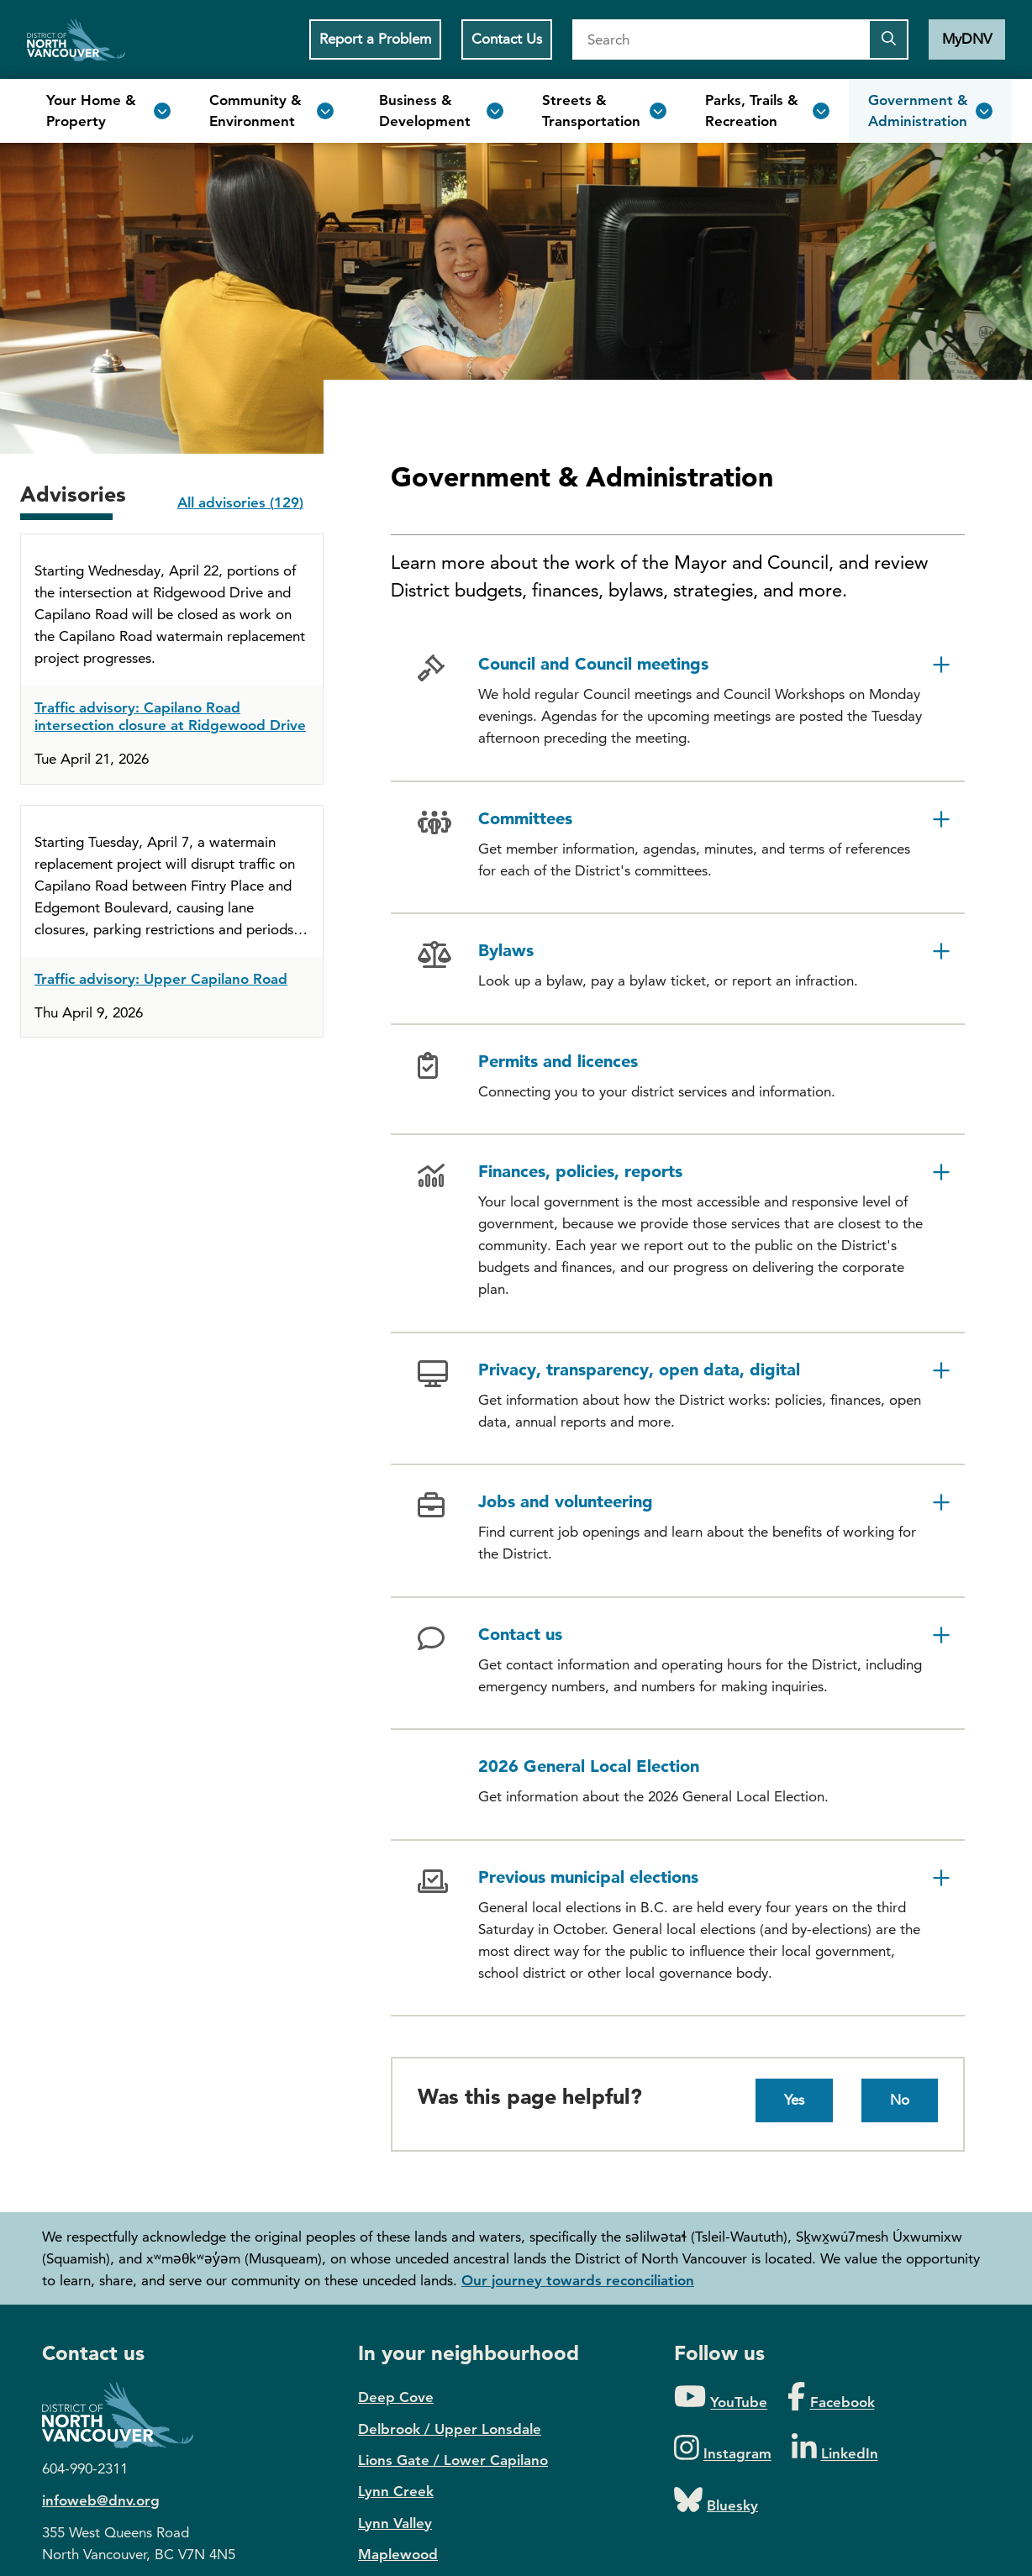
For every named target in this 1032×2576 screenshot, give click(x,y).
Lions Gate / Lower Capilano (453, 2460)
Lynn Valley (395, 2523)
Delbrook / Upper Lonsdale (449, 2429)
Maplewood (398, 2554)
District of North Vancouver (126, 2415)
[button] (678, 704)
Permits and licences (558, 1061)
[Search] (720, 39)
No (899, 2099)
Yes (794, 2099)
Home (76, 39)
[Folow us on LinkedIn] (835, 2448)
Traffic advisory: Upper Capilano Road (160, 978)
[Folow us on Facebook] (830, 2397)
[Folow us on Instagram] (722, 2448)
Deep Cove (396, 2397)
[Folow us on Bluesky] (716, 2500)
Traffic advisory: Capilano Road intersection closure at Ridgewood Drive (170, 716)
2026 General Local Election (588, 1766)
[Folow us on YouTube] (720, 2397)
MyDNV (967, 38)
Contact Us (506, 38)
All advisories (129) (240, 502)
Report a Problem (375, 38)
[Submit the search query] (888, 39)
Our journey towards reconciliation (577, 2280)
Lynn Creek (396, 2491)
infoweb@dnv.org (101, 2500)
